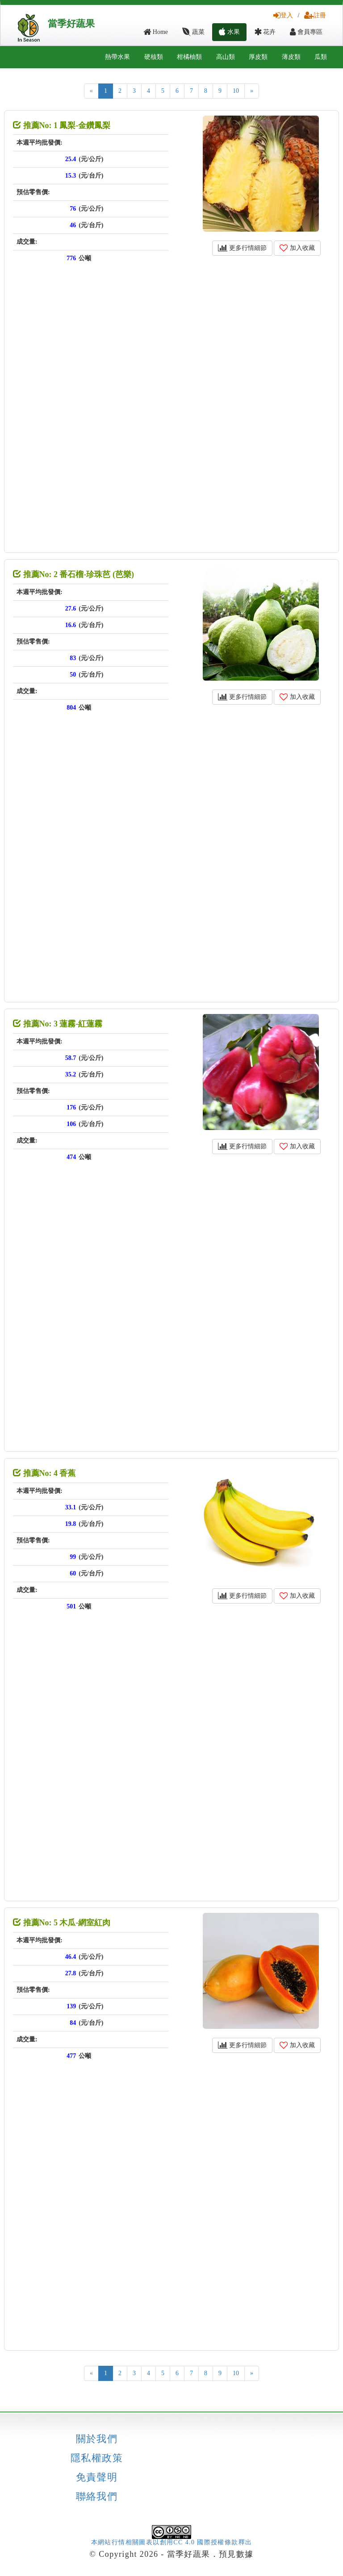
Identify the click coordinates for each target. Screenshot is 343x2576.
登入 (283, 15)
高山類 (225, 57)
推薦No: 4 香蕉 (44, 1473)
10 (236, 90)
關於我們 (97, 2439)
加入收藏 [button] (297, 248)
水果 (229, 32)
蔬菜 (193, 32)
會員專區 (306, 32)
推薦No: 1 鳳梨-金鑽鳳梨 (62, 125)
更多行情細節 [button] (242, 248)
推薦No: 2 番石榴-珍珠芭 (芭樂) (73, 574)
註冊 (315, 15)
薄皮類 (291, 57)
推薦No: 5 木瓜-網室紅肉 (62, 1922)
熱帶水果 (117, 57)
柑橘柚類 (189, 57)
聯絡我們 (97, 2496)
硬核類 (153, 57)
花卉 (265, 32)
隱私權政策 (97, 2458)
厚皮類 (258, 57)
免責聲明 (97, 2477)
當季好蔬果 (71, 23)
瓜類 (320, 57)
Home (155, 32)
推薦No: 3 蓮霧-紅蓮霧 (58, 1023)
